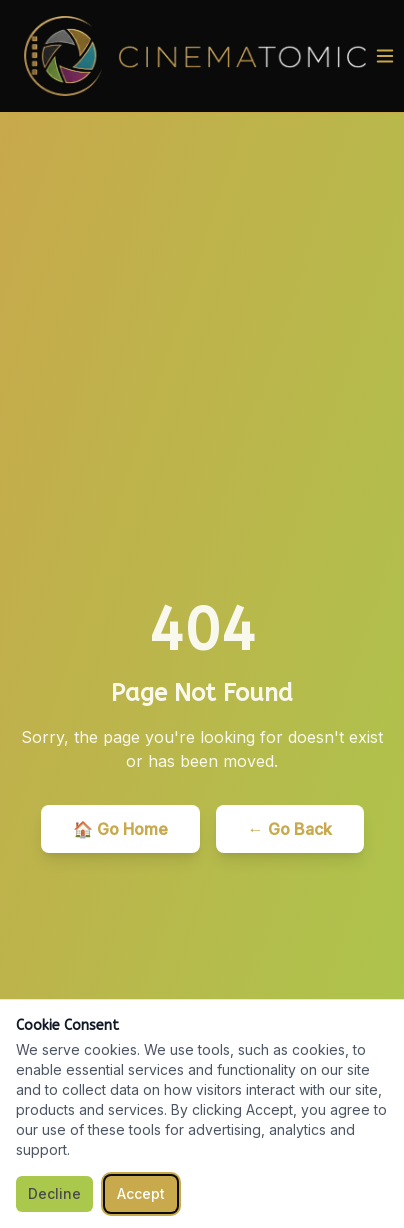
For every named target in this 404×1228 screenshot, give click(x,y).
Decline (54, 1193)
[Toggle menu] (385, 56)
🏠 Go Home (120, 829)
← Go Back (290, 829)
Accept (141, 1193)
